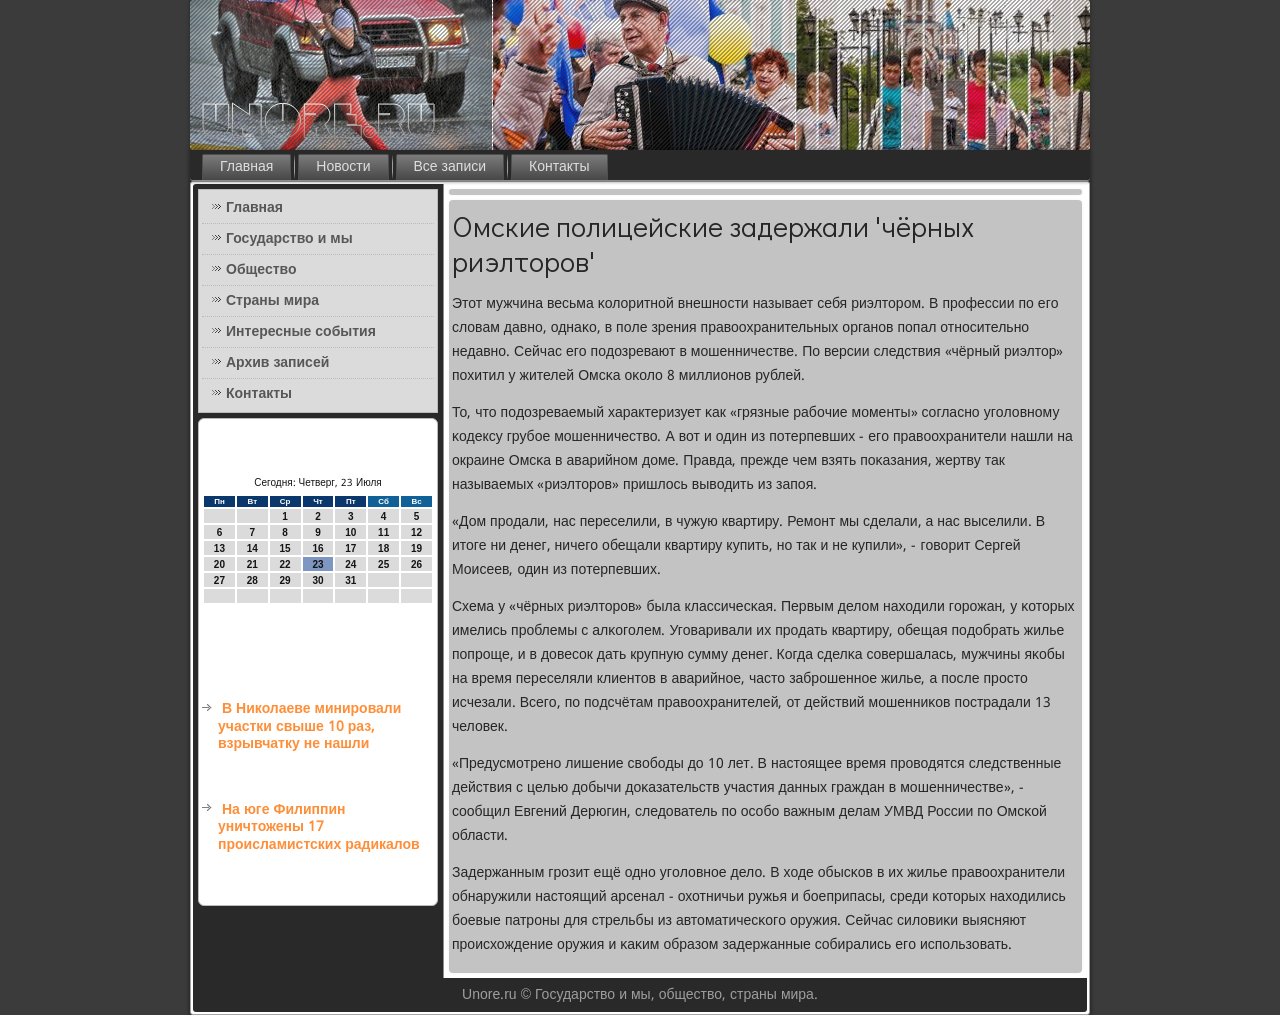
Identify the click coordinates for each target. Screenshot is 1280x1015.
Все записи (450, 167)
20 (219, 564)
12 (416, 532)
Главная (246, 167)
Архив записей (277, 363)
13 (219, 548)
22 (285, 564)
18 (383, 548)
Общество (261, 270)
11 (383, 532)
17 (350, 548)
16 (317, 548)
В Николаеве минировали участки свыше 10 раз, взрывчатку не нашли (309, 726)
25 (383, 564)
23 (317, 564)
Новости (343, 167)
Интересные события (301, 332)
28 (252, 580)
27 (219, 580)
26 (416, 564)
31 (350, 580)
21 (252, 564)
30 (317, 580)
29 (285, 580)
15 (285, 548)
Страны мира (272, 301)
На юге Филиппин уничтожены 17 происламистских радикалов (319, 827)
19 (416, 548)
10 (350, 532)
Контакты (559, 167)
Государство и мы (289, 239)
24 (350, 564)
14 (252, 548)
